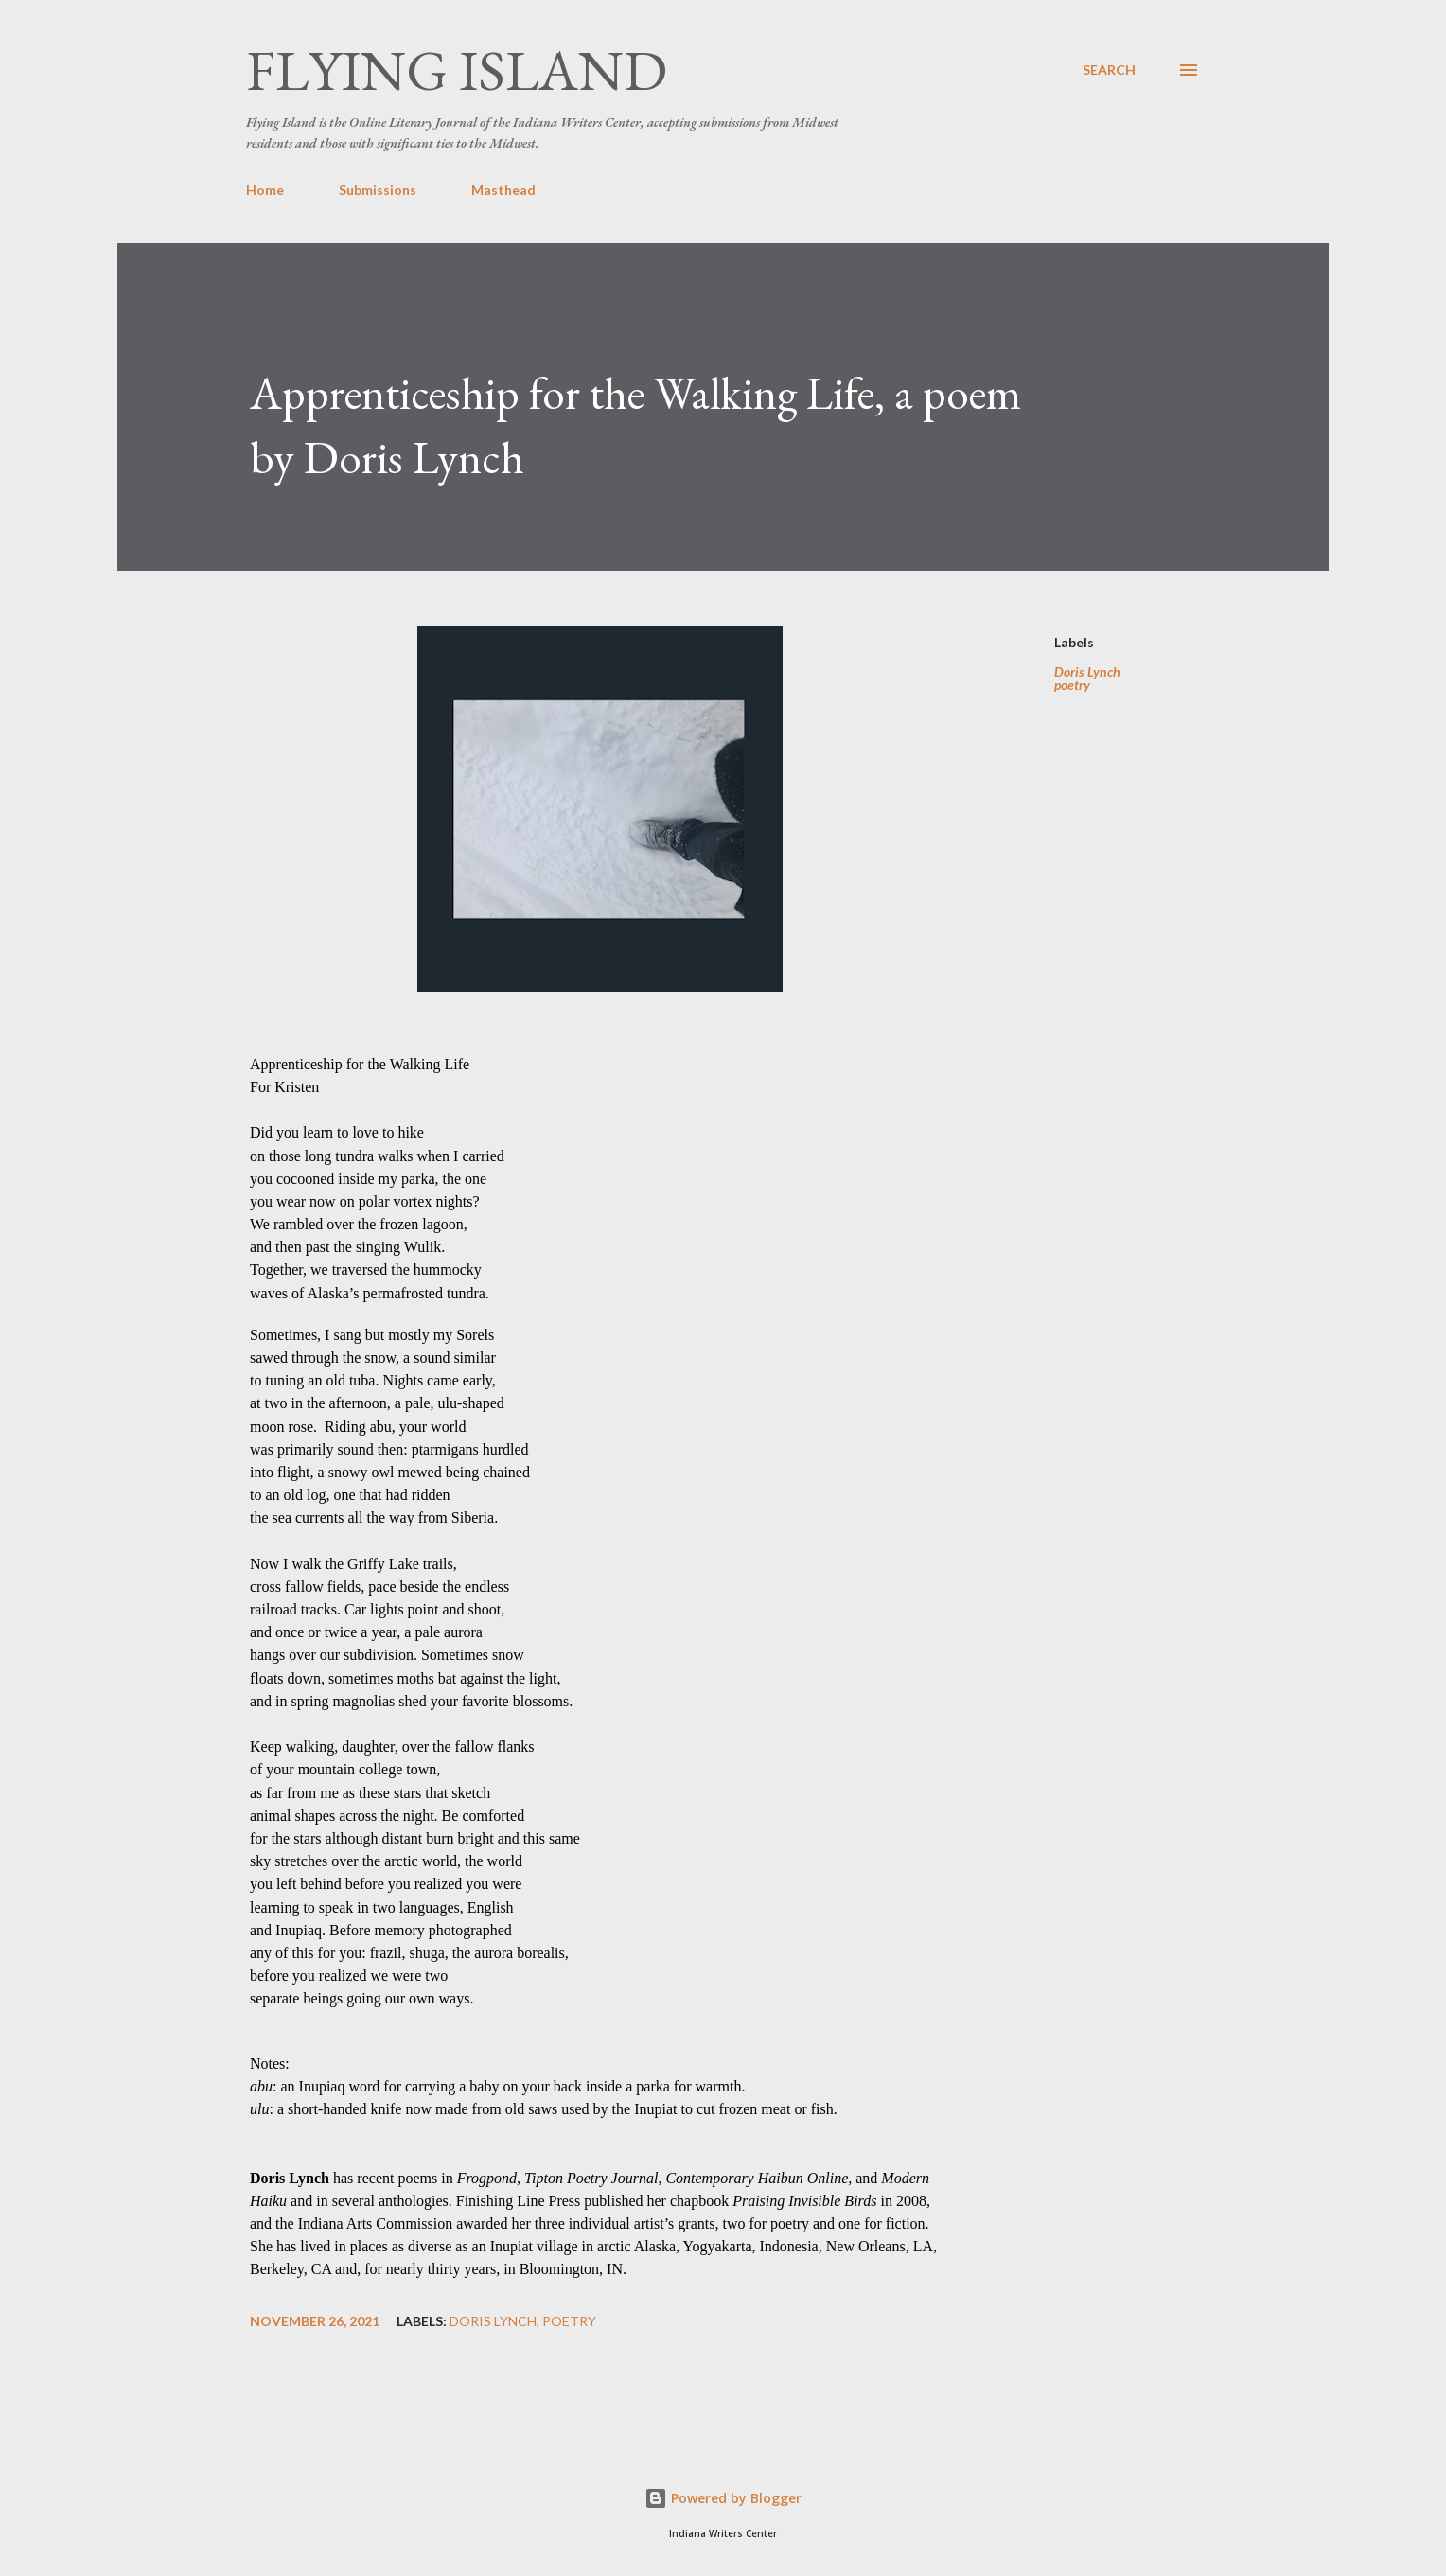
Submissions (377, 190)
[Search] (1109, 70)
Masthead (503, 190)
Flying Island (456, 70)
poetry (1072, 685)
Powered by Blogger (723, 2498)
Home (265, 190)
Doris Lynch (1087, 672)
